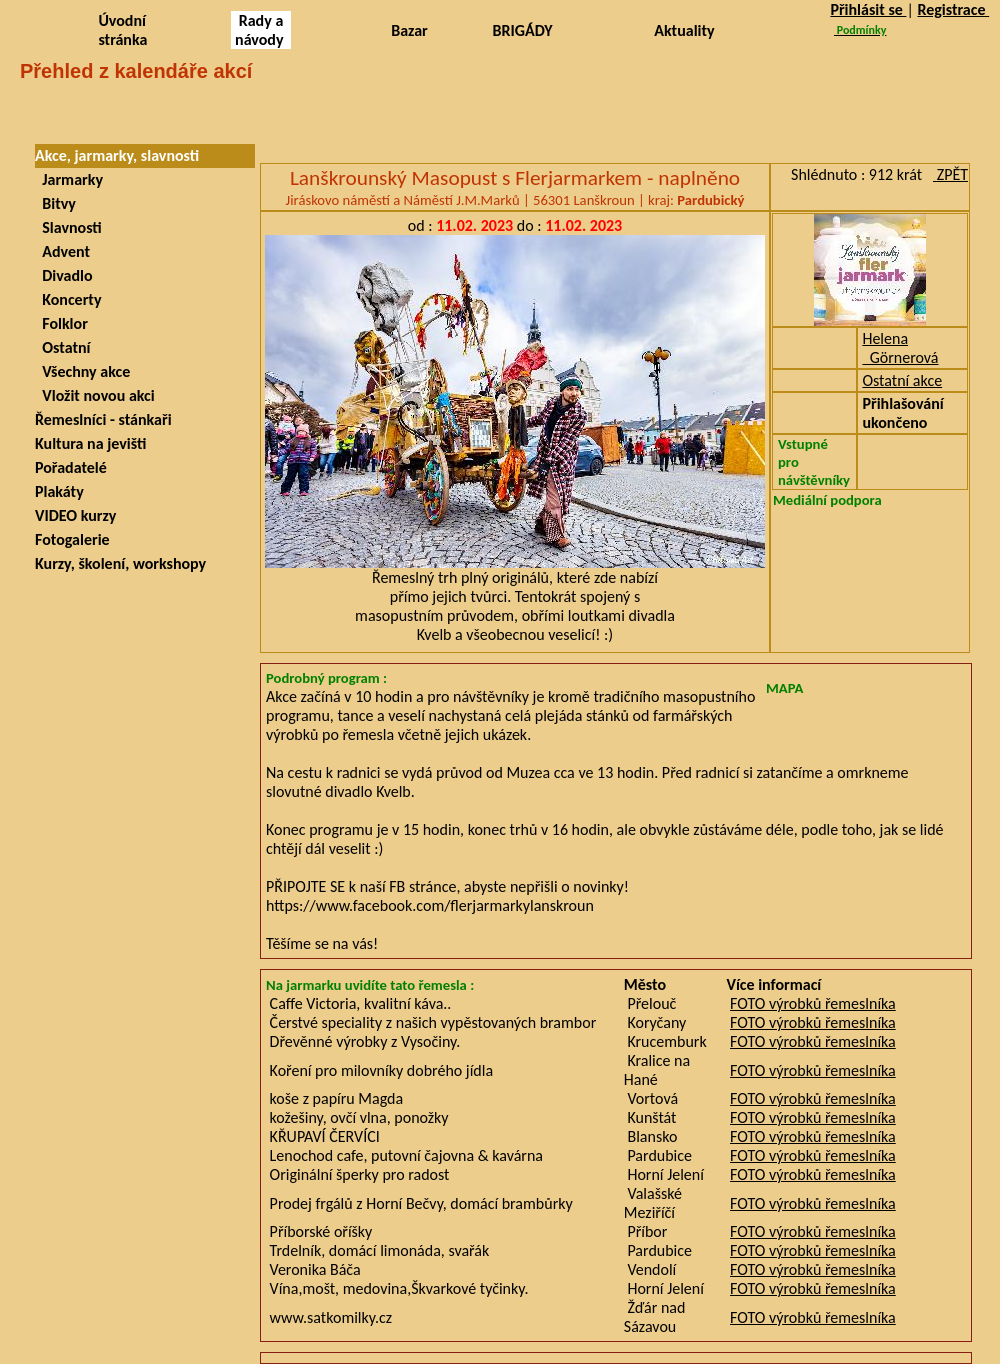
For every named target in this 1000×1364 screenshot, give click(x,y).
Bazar (409, 30)
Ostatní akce (902, 380)
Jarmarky (69, 179)
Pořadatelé (71, 467)
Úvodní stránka (122, 30)
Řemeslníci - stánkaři (103, 419)
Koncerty (68, 299)
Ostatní (62, 347)
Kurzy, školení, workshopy (120, 563)
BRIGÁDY (523, 30)
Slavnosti (68, 227)
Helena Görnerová (900, 348)
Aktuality (684, 30)
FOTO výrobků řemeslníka (813, 1003)
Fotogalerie (72, 539)
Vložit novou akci (95, 395)
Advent (62, 251)
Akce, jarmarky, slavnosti (117, 155)
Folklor (61, 323)
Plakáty (59, 491)
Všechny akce (82, 371)
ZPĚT (950, 174)
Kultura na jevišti (90, 443)
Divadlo (64, 275)
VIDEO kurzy (75, 515)
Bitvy (55, 203)
